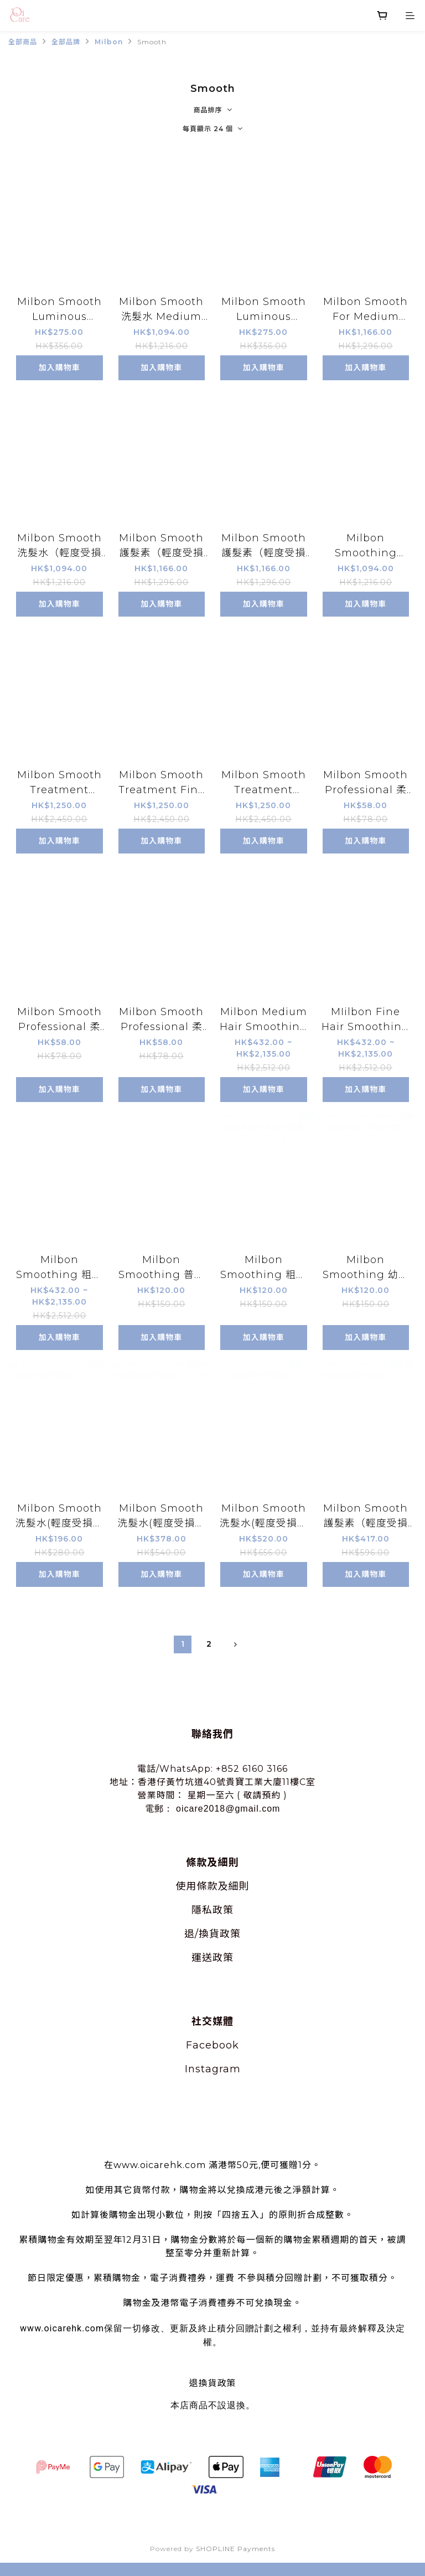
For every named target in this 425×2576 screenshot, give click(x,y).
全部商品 (22, 42)
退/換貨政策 (212, 1934)
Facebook (212, 2045)
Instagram (213, 2069)
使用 (186, 1886)
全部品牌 (65, 42)
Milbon (109, 42)
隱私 (201, 1910)
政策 (223, 1910)
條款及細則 (223, 1886)
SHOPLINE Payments (235, 2548)
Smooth (152, 42)
